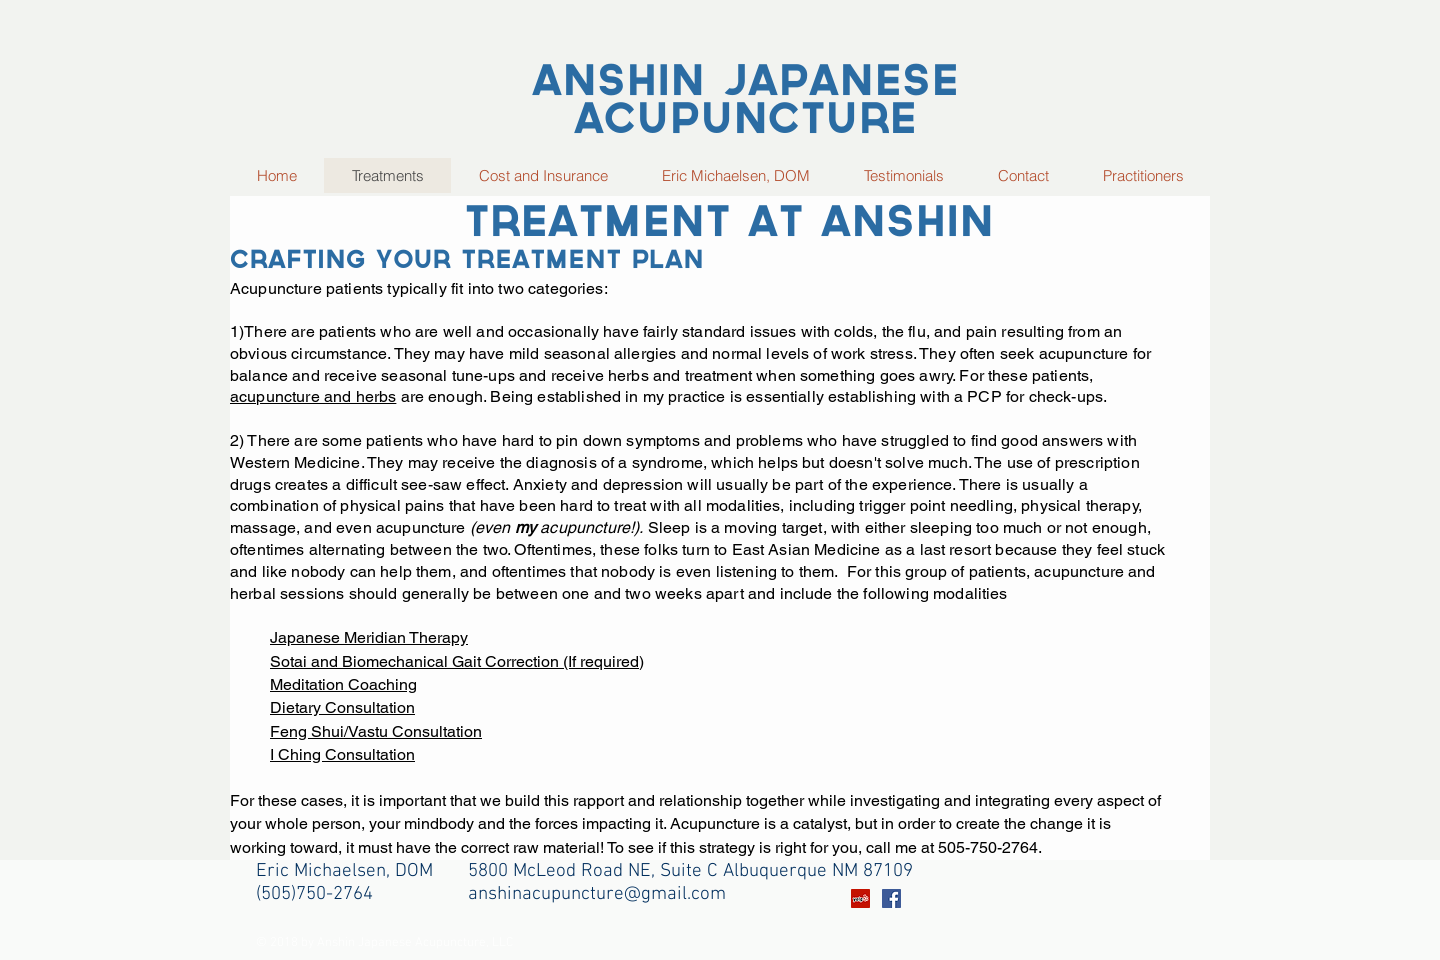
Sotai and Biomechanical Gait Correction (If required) (457, 661)
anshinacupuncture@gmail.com (597, 894)
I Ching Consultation (342, 754)
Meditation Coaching (343, 684)
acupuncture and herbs (313, 396)
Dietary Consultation (342, 707)
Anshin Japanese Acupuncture (745, 103)
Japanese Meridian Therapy (369, 637)
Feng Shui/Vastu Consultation (376, 731)
